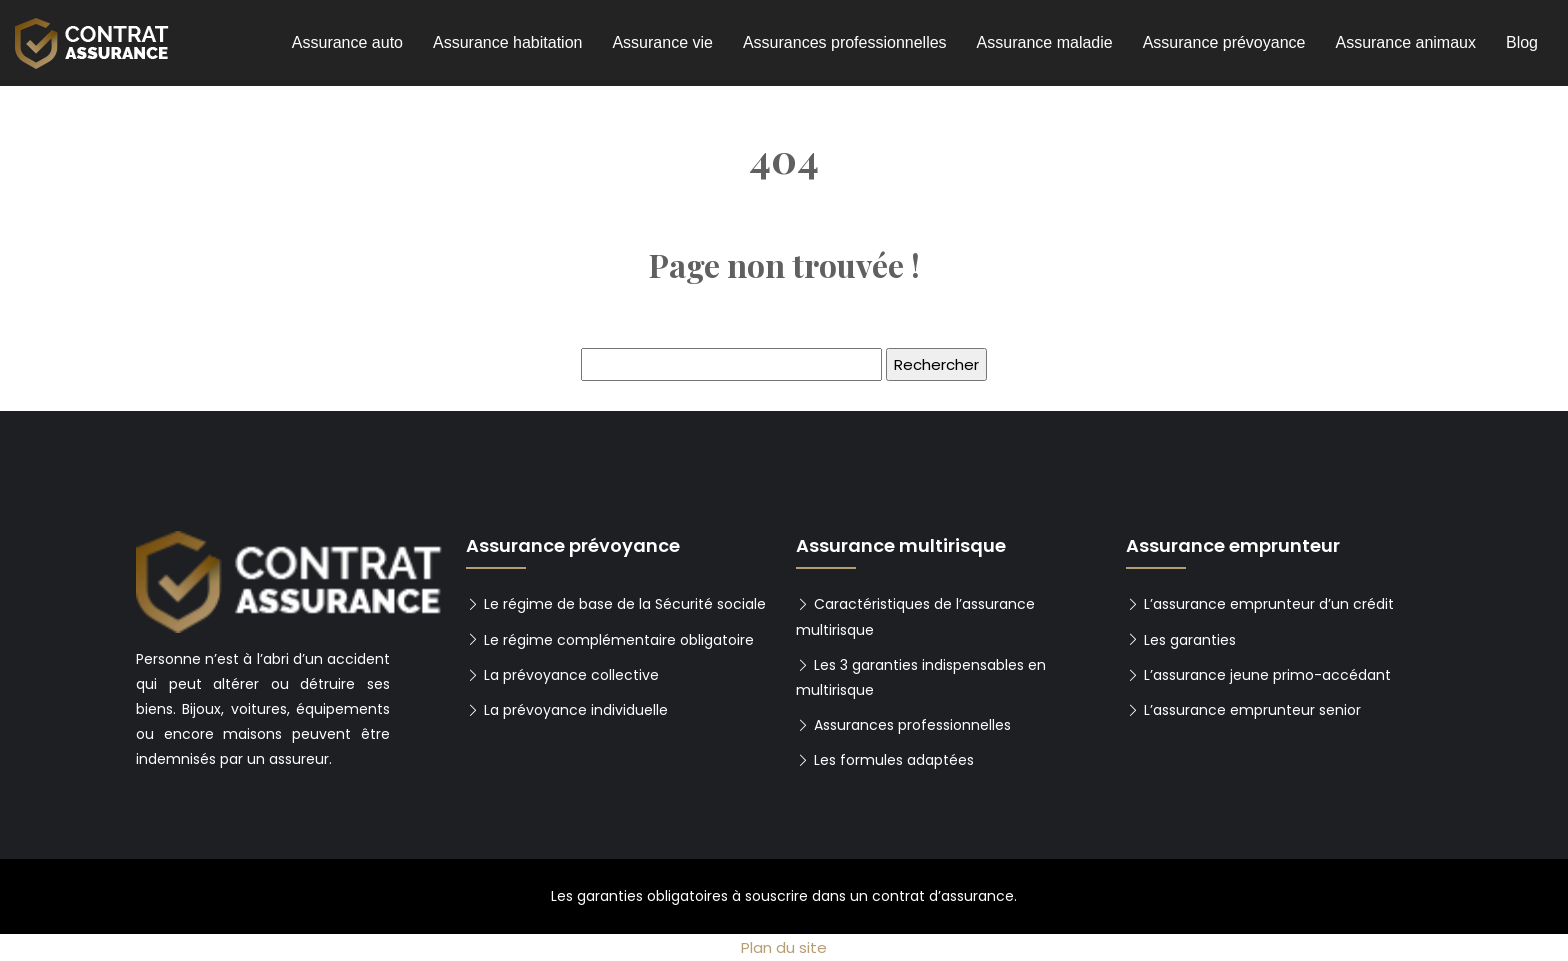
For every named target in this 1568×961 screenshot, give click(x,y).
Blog (1522, 42)
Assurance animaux (1405, 42)
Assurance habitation (507, 42)
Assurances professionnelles (845, 42)
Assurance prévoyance (1224, 42)
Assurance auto (347, 42)
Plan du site (784, 947)
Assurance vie (662, 42)
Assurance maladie (1045, 42)
